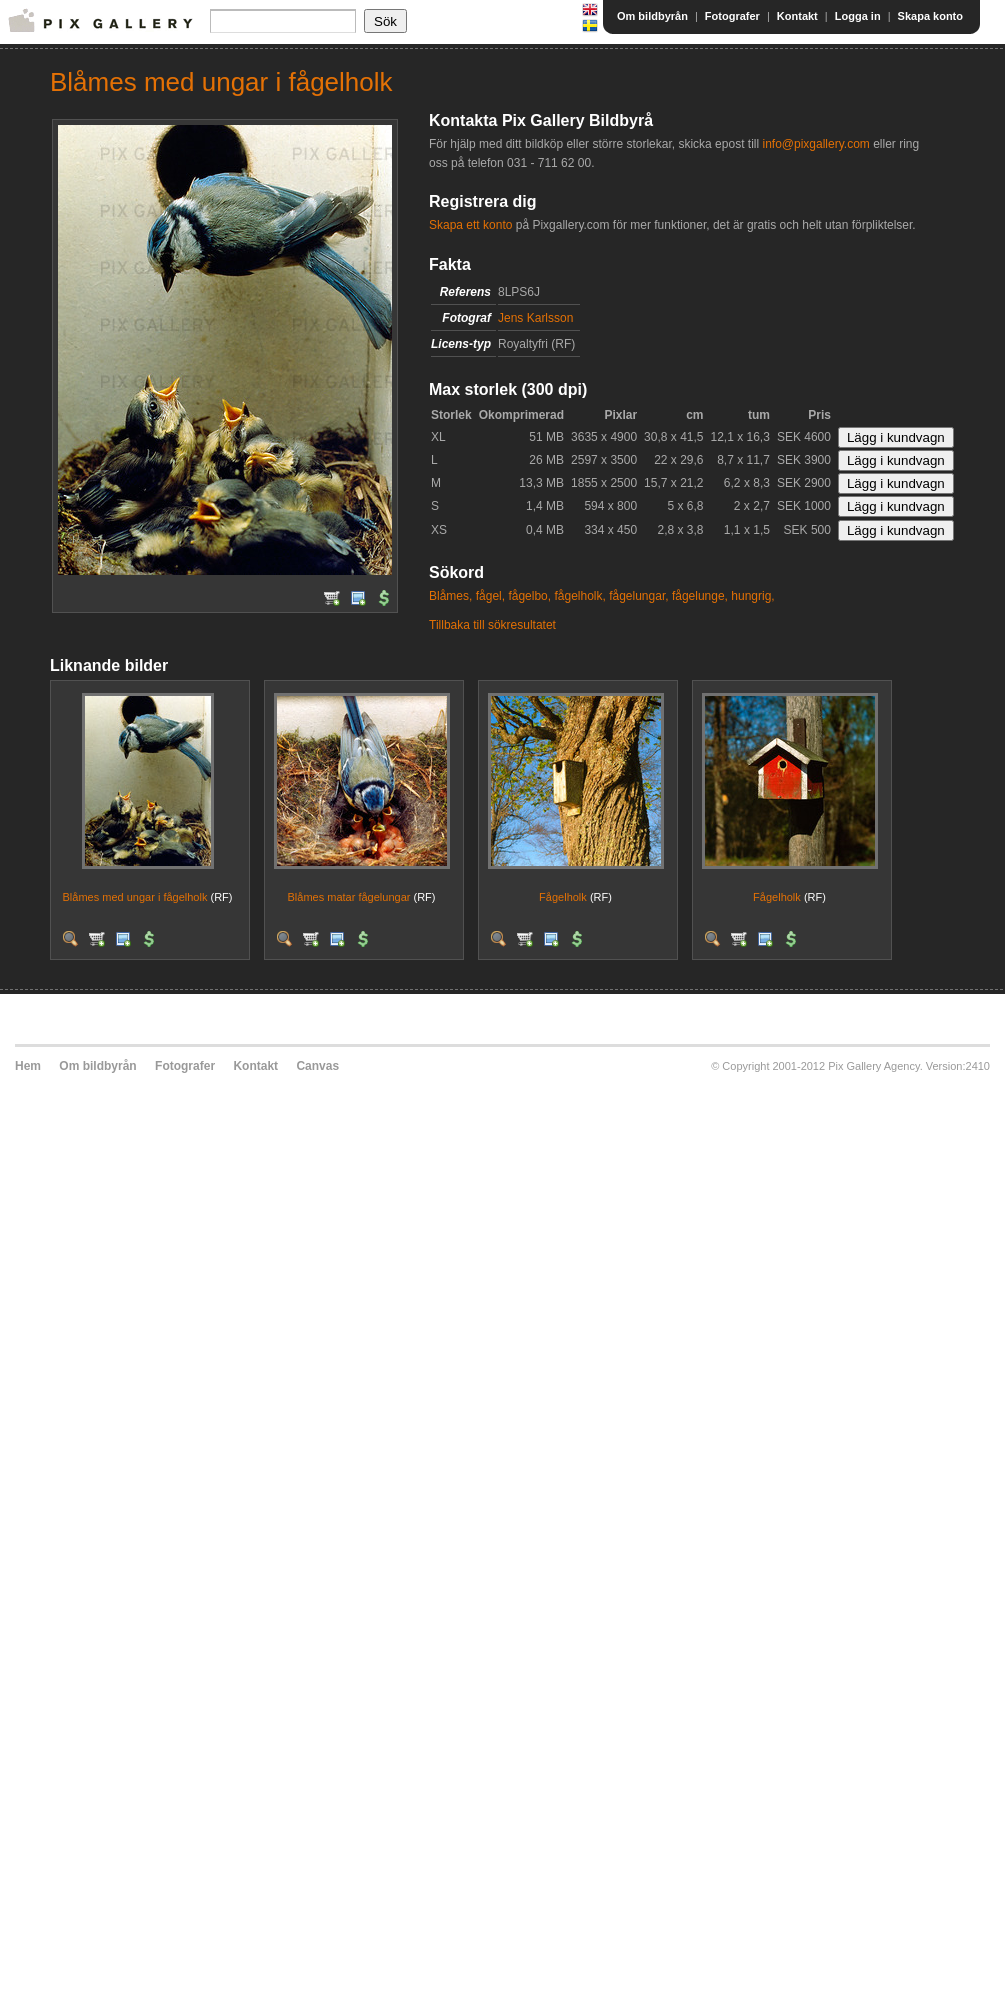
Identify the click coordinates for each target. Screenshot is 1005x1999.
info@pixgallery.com (815, 144)
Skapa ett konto (470, 225)
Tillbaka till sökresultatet (492, 625)
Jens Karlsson (535, 318)
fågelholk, (579, 596)
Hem (28, 1066)
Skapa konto (930, 16)
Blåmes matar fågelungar (349, 897)
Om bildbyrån (652, 16)
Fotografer (732, 16)
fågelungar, (638, 596)
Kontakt (797, 16)
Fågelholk (563, 897)
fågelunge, (700, 596)
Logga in (858, 16)
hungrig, (752, 596)
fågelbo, (529, 596)
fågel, (490, 596)
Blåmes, (450, 596)
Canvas (317, 1066)
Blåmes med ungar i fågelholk (135, 897)
